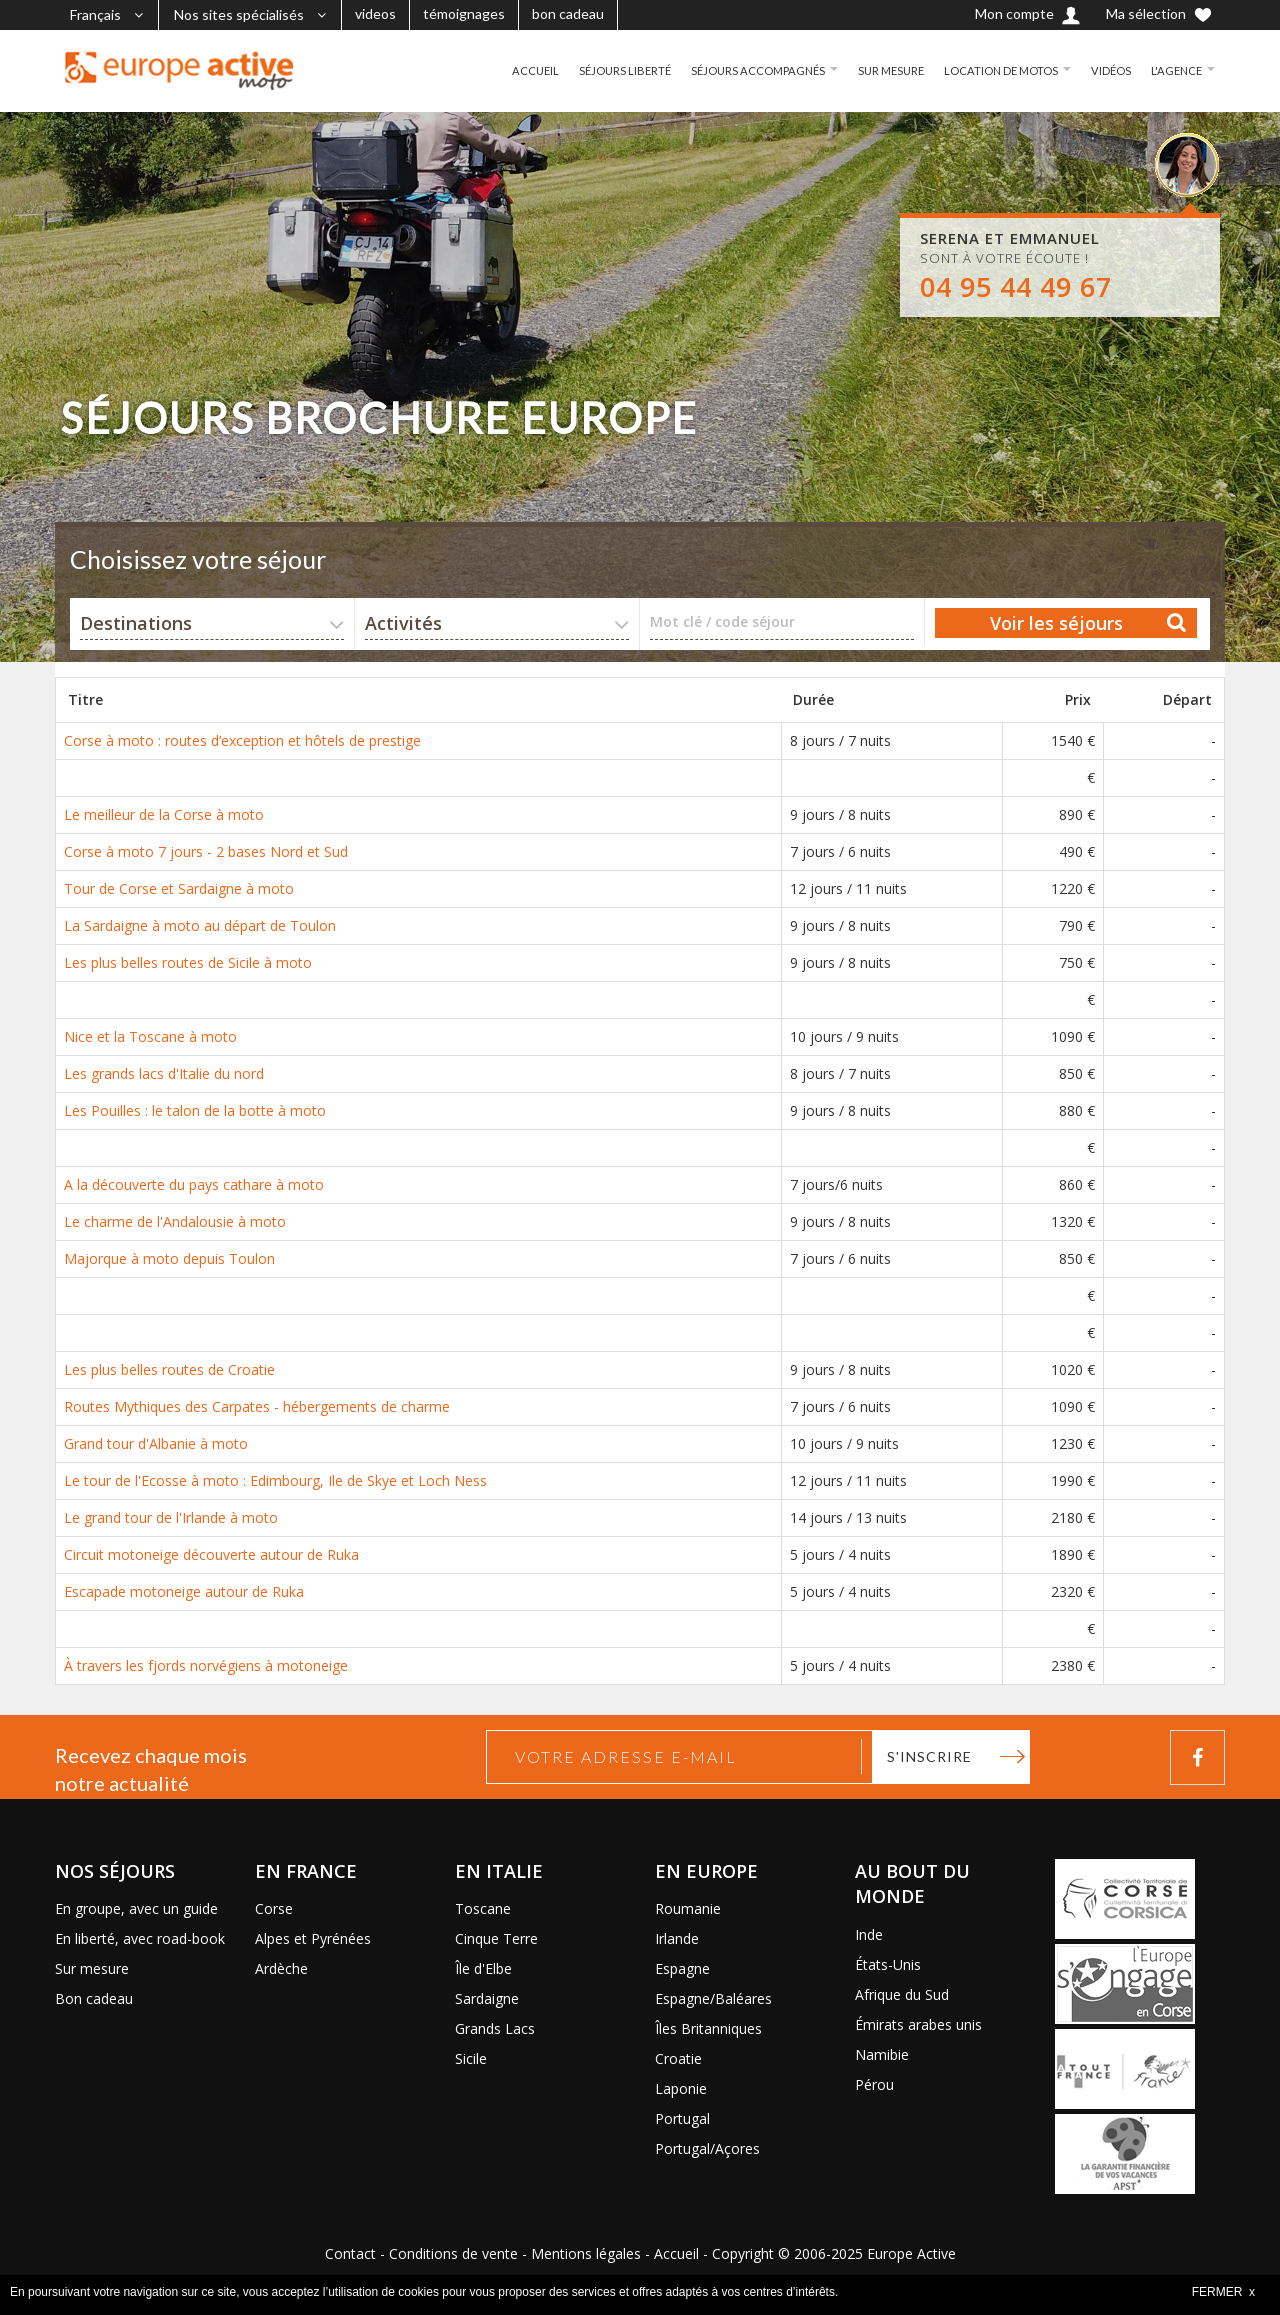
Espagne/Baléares (713, 1998)
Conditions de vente (453, 2253)
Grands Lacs (495, 2028)
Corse (274, 1908)
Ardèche (281, 1968)
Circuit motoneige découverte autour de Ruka (211, 1554)
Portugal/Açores (707, 2148)
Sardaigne (487, 1998)
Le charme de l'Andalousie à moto (175, 1221)
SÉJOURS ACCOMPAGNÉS (737, 70)
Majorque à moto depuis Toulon (169, 1258)
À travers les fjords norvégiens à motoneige (206, 1665)
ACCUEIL (504, 70)
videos (375, 13)
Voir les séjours (1056, 623)
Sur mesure (92, 1968)
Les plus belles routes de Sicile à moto (188, 962)
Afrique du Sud (902, 1994)
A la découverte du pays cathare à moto (194, 1184)
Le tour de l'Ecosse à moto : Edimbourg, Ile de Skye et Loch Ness (275, 1480)
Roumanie (688, 1908)
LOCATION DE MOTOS (992, 70)
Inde (869, 1934)
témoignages (464, 13)
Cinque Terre (496, 1938)
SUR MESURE (876, 70)
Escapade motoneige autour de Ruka (184, 1591)
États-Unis (888, 1964)
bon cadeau (568, 13)
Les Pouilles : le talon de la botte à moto (195, 1110)
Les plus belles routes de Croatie (169, 1369)
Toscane (483, 1908)
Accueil (676, 2253)
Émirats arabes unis (918, 2024)
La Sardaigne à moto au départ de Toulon (200, 925)
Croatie (678, 2058)
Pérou (874, 2084)
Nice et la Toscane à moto (150, 1036)
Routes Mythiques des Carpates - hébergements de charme (257, 1406)
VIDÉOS (1107, 70)
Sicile (471, 2058)
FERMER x (1223, 2292)
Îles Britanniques (708, 2028)
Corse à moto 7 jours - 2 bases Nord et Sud (206, 851)
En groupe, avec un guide (136, 1908)
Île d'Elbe (483, 1968)
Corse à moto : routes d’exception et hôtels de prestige (242, 740)
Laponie (681, 2088)
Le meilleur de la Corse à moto (164, 814)
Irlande (677, 1938)
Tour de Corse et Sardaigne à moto (179, 888)
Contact (350, 2253)
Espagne (682, 1968)
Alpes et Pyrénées (313, 1938)
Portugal (682, 2118)
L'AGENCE (1175, 70)
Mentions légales (586, 2253)
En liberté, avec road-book (140, 1938)
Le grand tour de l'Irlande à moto (171, 1517)
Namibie (882, 2054)
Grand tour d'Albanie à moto (156, 1443)
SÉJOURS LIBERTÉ (597, 70)
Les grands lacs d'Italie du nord (164, 1073)
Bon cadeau (94, 1998)
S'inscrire (929, 1756)
